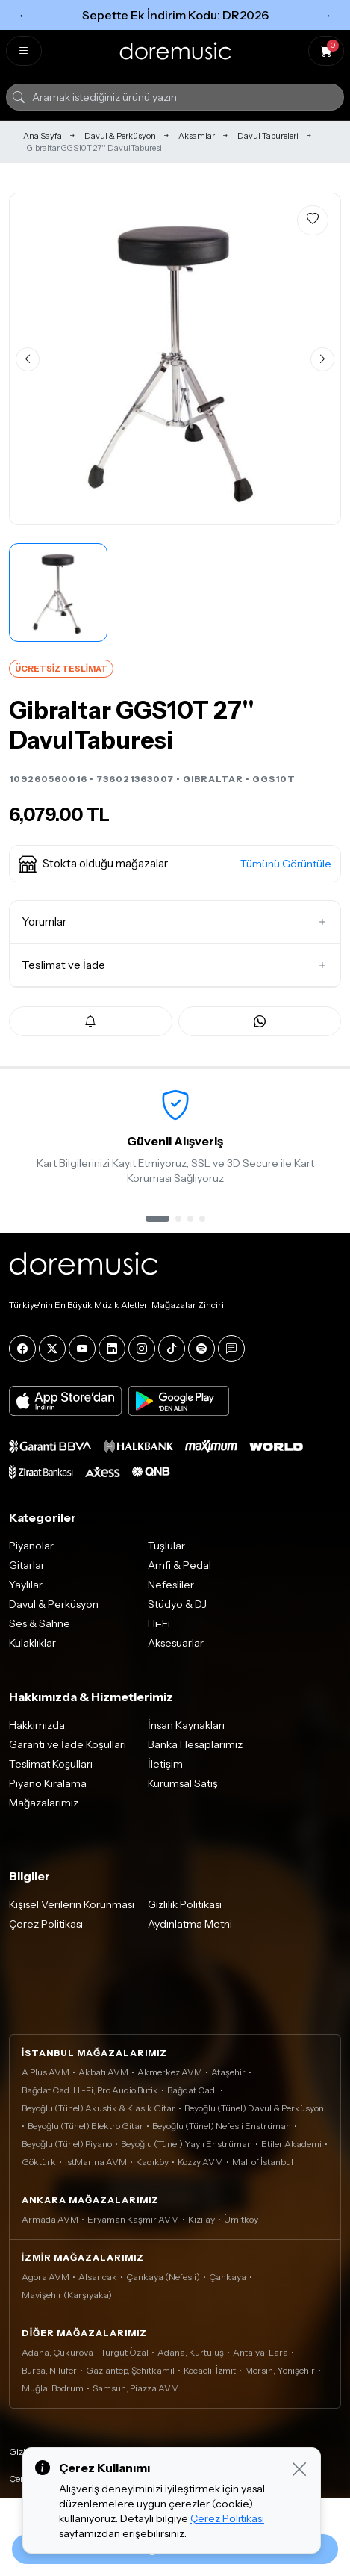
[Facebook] (22, 1348)
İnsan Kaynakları (186, 1725)
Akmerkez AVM (169, 2072)
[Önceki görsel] (28, 359)
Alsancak (97, 2276)
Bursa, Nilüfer (49, 2370)
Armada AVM (50, 2219)
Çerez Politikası (46, 1924)
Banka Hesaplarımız (195, 1744)
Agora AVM (45, 2276)
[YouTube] (82, 1348)
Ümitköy (241, 2219)
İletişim (165, 1764)
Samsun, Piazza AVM (136, 2388)
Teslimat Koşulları (51, 1764)
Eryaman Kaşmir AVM (133, 2219)
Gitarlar (27, 1565)
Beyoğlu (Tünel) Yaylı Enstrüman (186, 2143)
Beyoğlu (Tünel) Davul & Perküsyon (254, 2108)
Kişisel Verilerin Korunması (71, 1904)
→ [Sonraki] (326, 14)
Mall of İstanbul (262, 2161)
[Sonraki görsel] (322, 359)
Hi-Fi (159, 1623)
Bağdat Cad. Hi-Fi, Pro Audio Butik (90, 2090)
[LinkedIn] (112, 1348)
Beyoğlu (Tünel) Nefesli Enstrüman (221, 2125)
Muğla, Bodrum (53, 2388)
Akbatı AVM (103, 2072)
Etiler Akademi (291, 2143)
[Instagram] (141, 1348)
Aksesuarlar (176, 1643)
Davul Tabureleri (268, 136)
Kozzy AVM (200, 2161)
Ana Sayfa (42, 136)
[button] (175, 864)
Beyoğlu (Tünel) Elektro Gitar (85, 2125)
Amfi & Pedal (179, 1565)
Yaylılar (26, 1584)
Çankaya (227, 2276)
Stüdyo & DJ (177, 1604)
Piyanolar (31, 1545)
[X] (52, 1348)
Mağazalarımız (43, 1802)
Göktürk (39, 2161)
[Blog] (231, 1348)
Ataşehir (228, 2072)
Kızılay (201, 2219)
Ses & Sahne (39, 1623)
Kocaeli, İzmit (210, 2370)
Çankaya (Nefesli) (163, 2276)
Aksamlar (196, 136)
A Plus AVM (45, 2072)
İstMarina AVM (96, 2161)
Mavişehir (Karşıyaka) (67, 2294)
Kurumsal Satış (183, 1783)
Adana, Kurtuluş (190, 2352)
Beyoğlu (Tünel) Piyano (67, 2143)
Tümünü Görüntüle (285, 863)
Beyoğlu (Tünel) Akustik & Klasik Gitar (98, 2108)
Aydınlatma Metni (190, 1924)
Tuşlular (166, 1545)
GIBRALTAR (213, 778)
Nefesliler (171, 1584)
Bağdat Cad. (192, 2090)
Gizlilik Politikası (185, 1904)
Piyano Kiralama (48, 1783)
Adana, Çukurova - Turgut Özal (85, 2352)
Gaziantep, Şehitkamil (130, 2370)
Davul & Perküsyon (120, 136)
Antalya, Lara (260, 2352)
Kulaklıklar (32, 1643)
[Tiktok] (171, 1348)
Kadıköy (152, 2161)
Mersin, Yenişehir (280, 2370)
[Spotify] (201, 1348)
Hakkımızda (37, 1725)
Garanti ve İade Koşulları (67, 1744)
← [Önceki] (24, 14)
